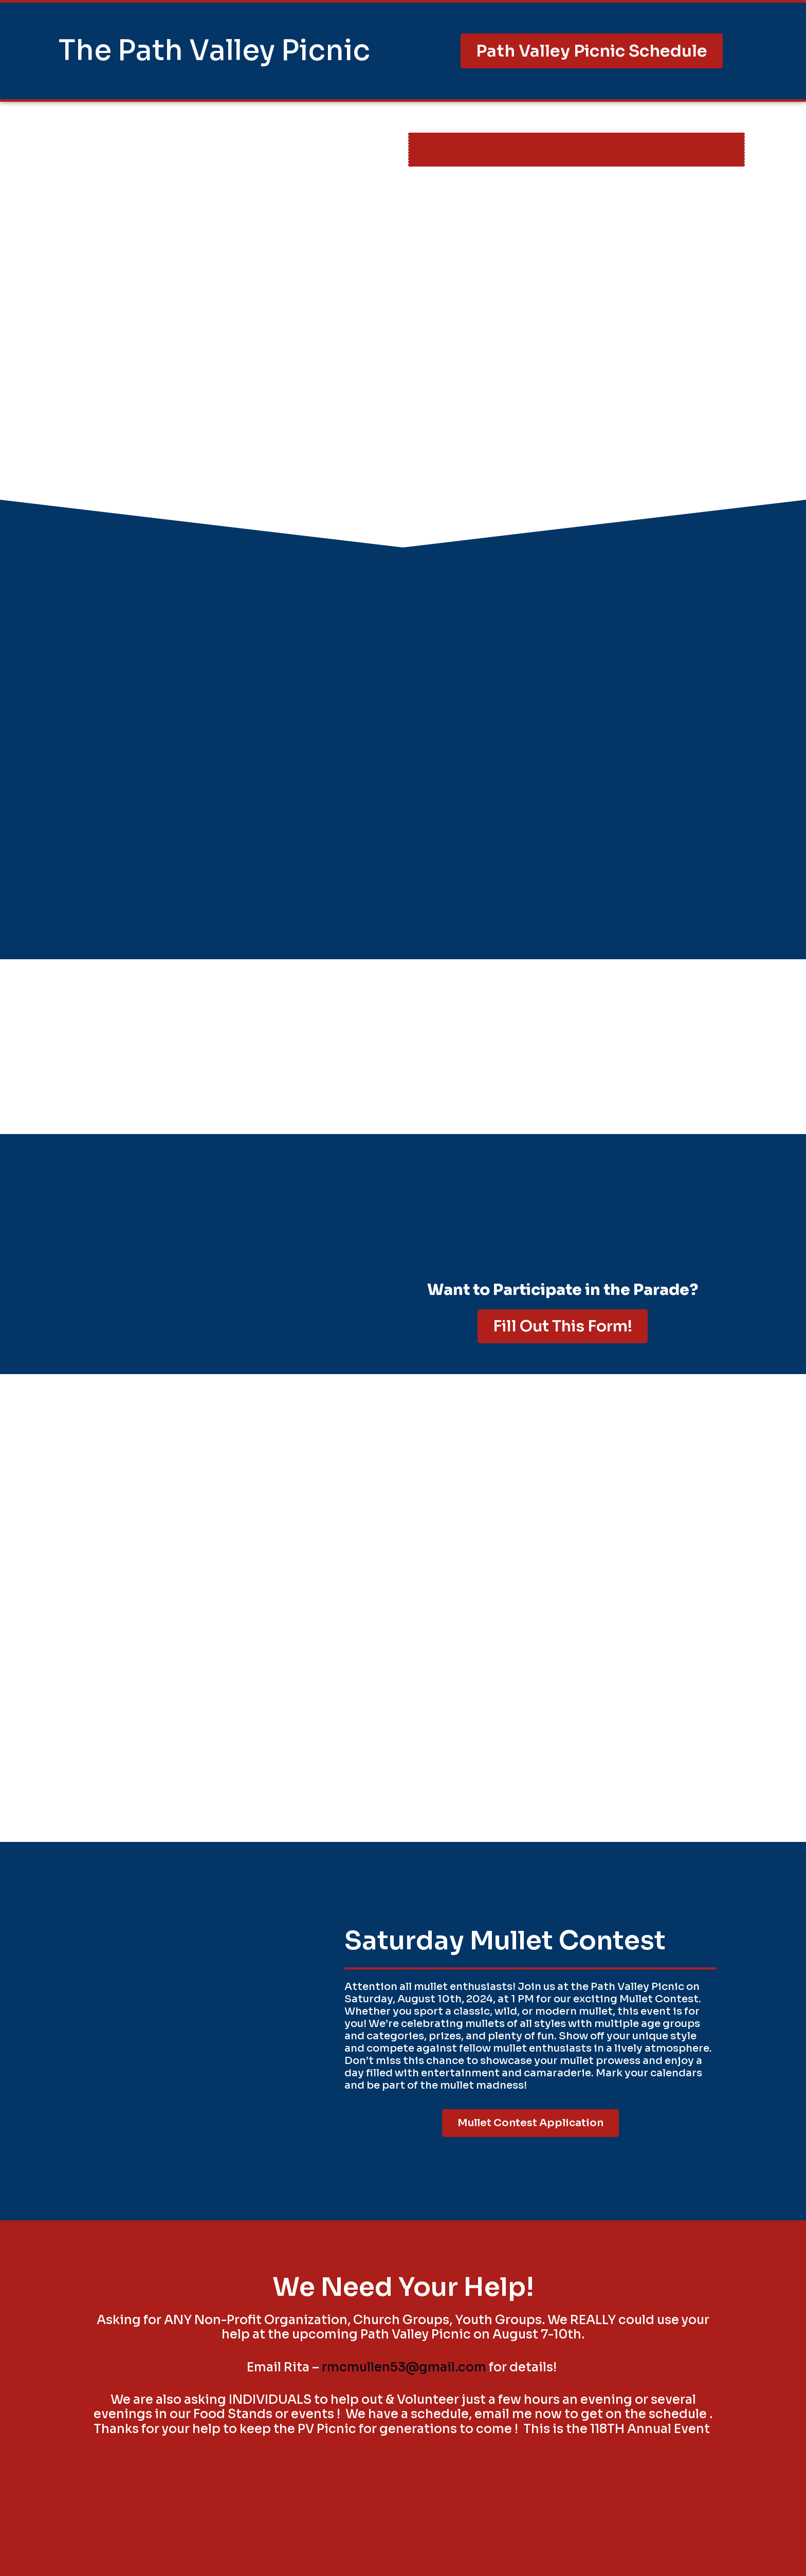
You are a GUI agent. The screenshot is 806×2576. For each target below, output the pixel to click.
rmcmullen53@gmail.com (404, 2367)
